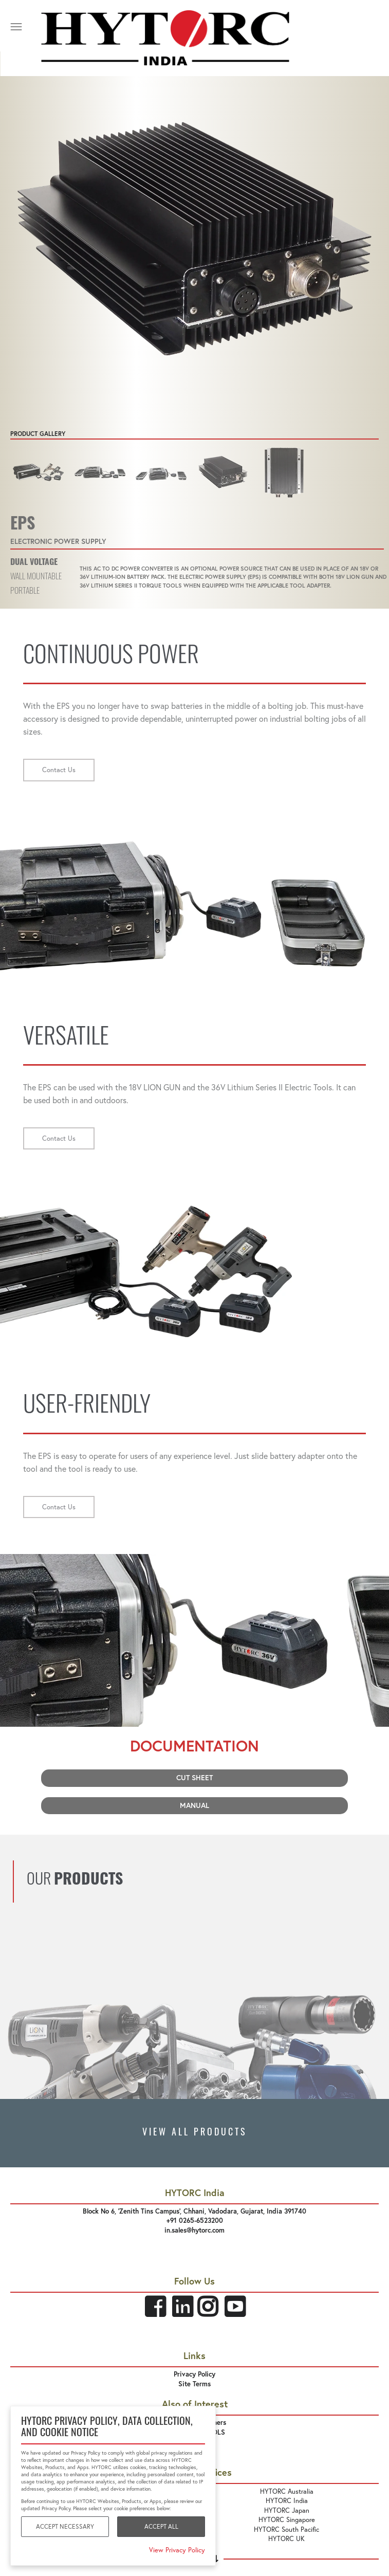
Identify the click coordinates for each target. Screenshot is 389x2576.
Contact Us (59, 769)
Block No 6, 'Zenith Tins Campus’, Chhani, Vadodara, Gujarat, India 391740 (194, 2211)
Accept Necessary (65, 2526)
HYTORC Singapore (286, 2519)
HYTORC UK (286, 2538)
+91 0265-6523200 (194, 2220)
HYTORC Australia (286, 2491)
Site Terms (194, 2384)
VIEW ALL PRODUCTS (194, 2133)
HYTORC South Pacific (286, 2529)
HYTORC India (287, 2500)
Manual (194, 1805)
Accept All (161, 2526)
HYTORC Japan (286, 2510)
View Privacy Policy (177, 2550)
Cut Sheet (194, 1777)
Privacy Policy (194, 2374)
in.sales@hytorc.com (194, 2230)
